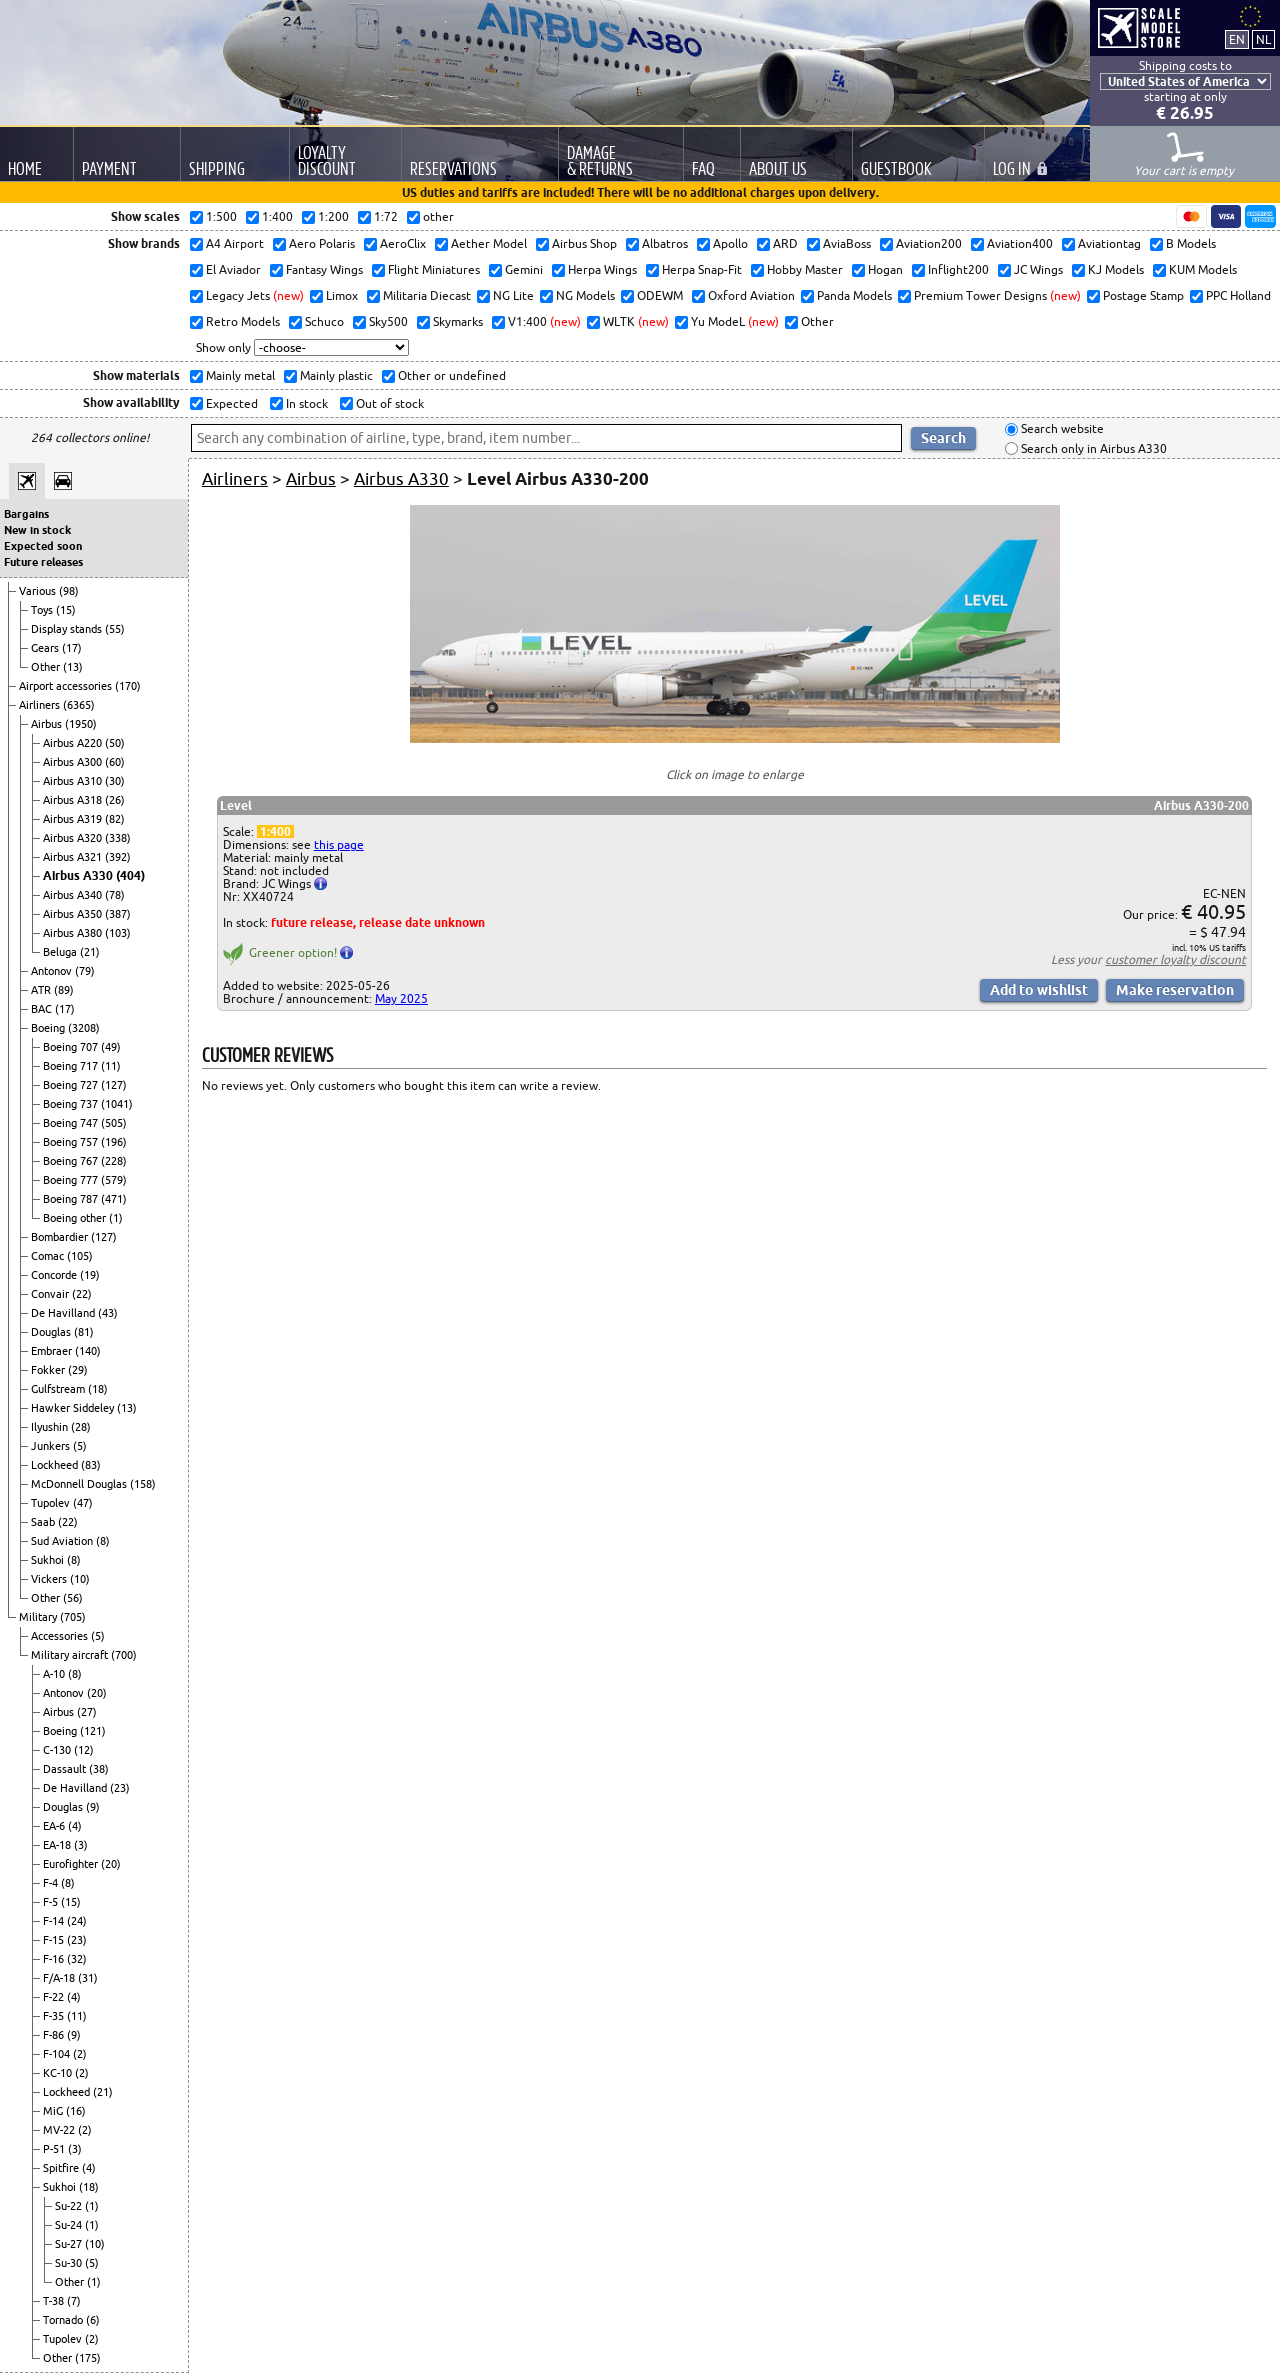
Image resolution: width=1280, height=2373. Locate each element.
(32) (77, 1959)
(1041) (117, 1104)
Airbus (48, 724)
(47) (83, 1503)
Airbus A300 (74, 762)
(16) (76, 2111)
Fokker (49, 1370)
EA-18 (58, 1845)
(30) (115, 781)
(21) (90, 952)
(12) (84, 1750)
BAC (43, 1009)
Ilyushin (51, 1427)
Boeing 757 (72, 1142)
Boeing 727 (72, 1085)
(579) (114, 1180)
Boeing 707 (72, 1047)
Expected (230, 403)
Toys (43, 610)
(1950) (81, 724)
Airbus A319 (74, 819)
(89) (64, 990)
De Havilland (64, 1313)
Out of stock (388, 403)
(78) (115, 895)
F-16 (55, 1959)
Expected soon (43, 546)
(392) (118, 857)
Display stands (68, 629)
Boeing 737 (72, 1104)
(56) (73, 1598)
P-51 (55, 2149)
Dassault (66, 1769)
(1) (116, 1218)
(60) (115, 762)
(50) (115, 743)
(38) (99, 1769)
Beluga (61, 952)
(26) (115, 800)
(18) (98, 1389)
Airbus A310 (74, 781)
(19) (90, 1275)
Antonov (53, 971)
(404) (130, 875)
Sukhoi (49, 1560)
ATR (42, 990)
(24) (77, 1921)
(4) (75, 1826)
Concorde (55, 1275)
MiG (54, 2111)
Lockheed (56, 1465)
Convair (51, 1294)
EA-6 (55, 1826)
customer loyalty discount (1175, 959)
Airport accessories (67, 686)
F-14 (55, 1921)
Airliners (41, 705)
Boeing (49, 1028)
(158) (143, 1484)
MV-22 (60, 2130)
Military (39, 1617)
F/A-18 (60, 1978)
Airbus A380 (74, 933)
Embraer (53, 1351)
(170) (128, 686)
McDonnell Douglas (80, 1484)
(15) (66, 610)
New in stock (37, 530)
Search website (1061, 429)
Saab (44, 1522)
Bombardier (61, 1237)
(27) (87, 1712)
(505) (114, 1123)
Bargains (26, 514)
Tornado (64, 2320)
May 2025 (401, 998)
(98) (69, 591)
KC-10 (59, 2073)
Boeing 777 (72, 1180)
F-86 (55, 2035)
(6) (93, 2320)
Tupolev (52, 1503)
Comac (49, 1256)
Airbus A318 (74, 800)
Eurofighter (72, 1864)
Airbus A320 (74, 838)
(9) (93, 1807)
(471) (114, 1199)
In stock (305, 403)
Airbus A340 (74, 895)
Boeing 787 (72, 1199)
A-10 (55, 1674)
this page (339, 844)
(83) (91, 1465)
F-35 (55, 2016)
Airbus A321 (74, 857)
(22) (82, 1294)
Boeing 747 (72, 1123)
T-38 (55, 2301)
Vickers (50, 1579)
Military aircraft (71, 1655)
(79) (85, 971)
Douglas (52, 1332)
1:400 (275, 831)
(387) (118, 914)
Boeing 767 (72, 1161)
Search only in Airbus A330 (1092, 448)
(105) (80, 1256)
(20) (97, 1693)
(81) (84, 1332)
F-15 (55, 1940)
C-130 (58, 1750)
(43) (108, 1313)
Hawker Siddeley (74, 1408)
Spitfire (62, 2168)
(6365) (79, 705)
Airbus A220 (74, 743)
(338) (118, 838)
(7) (74, 2301)
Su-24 (70, 2225)
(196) (114, 1142)
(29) (78, 1370)
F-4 (52, 1883)
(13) (73, 667)
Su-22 (70, 2206)
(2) (80, 2054)
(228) (114, 1161)
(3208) (84, 1028)
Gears (46, 648)
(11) (111, 1066)
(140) (88, 1351)
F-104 (58, 2054)
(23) (120, 1788)
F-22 (55, 1997)
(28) (81, 1427)
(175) (88, 2358)
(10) (80, 1579)
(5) (80, 1446)
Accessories (61, 1636)
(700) (124, 1655)
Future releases (43, 562)
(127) (114, 1085)
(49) (111, 1047)
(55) (115, 629)
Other (47, 667)
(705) (73, 1617)
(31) (88, 1978)
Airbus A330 (79, 875)
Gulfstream (59, 1389)
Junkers (52, 1446)
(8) (103, 1541)
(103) (118, 933)
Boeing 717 (72, 1066)
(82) (115, 819)
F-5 (52, 1902)
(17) (72, 648)
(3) (81, 1845)
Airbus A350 (74, 914)
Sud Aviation (63, 1541)
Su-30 (70, 2263)
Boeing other (76, 1218)
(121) (93, 1731)
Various (39, 591)
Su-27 (70, 2244)
